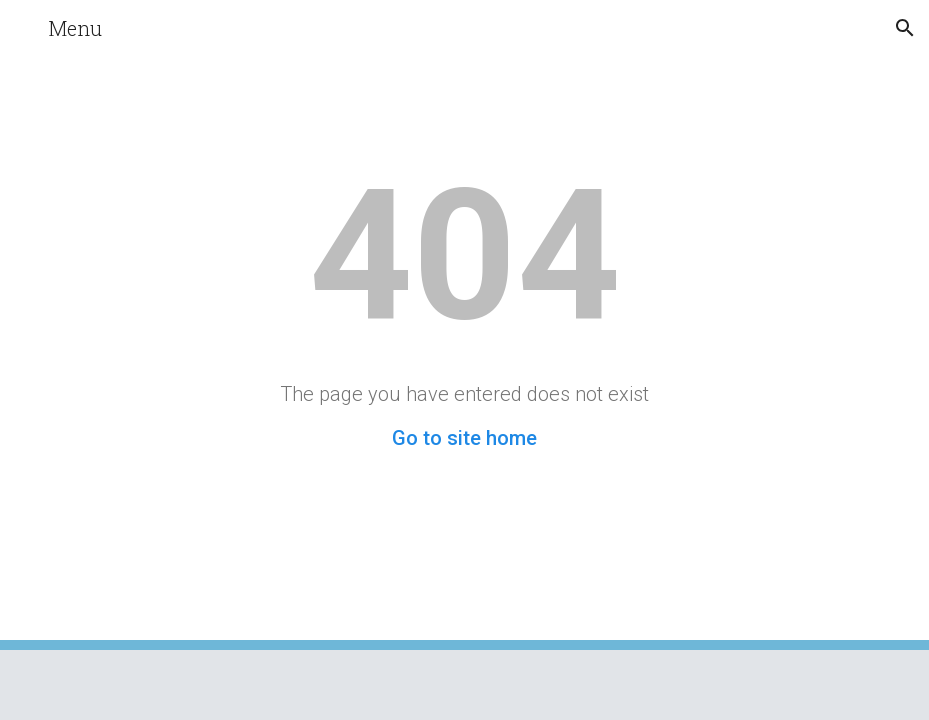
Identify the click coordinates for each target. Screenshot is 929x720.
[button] (24, 27)
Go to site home (464, 438)
